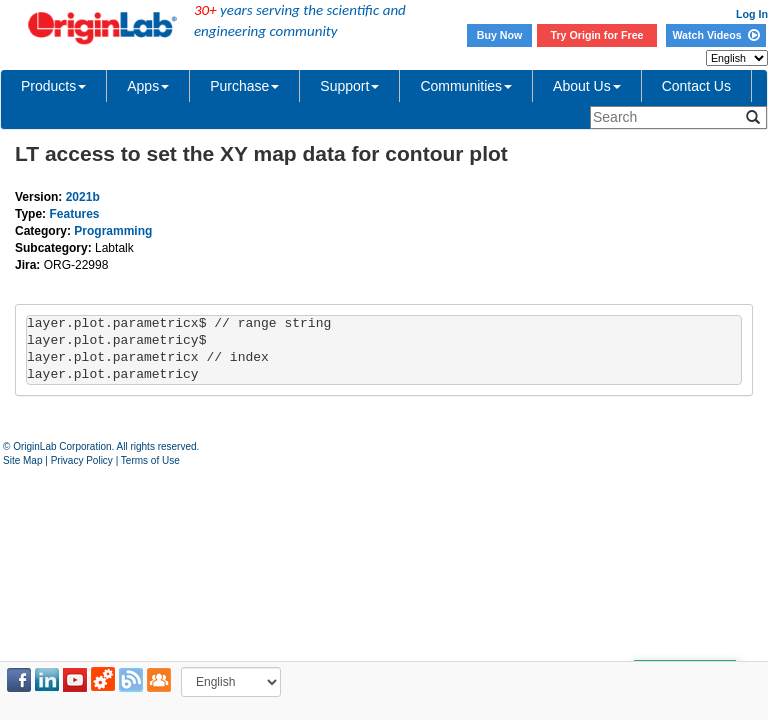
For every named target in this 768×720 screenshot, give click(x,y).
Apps (148, 86)
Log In (752, 14)
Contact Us (696, 86)
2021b (83, 197)
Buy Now (500, 35)
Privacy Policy (82, 460)
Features (74, 214)
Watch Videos (715, 35)
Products (53, 86)
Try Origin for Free (597, 35)
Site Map (22, 460)
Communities (466, 86)
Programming (113, 231)
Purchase (244, 86)
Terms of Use (150, 460)
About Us (587, 86)
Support (349, 86)
